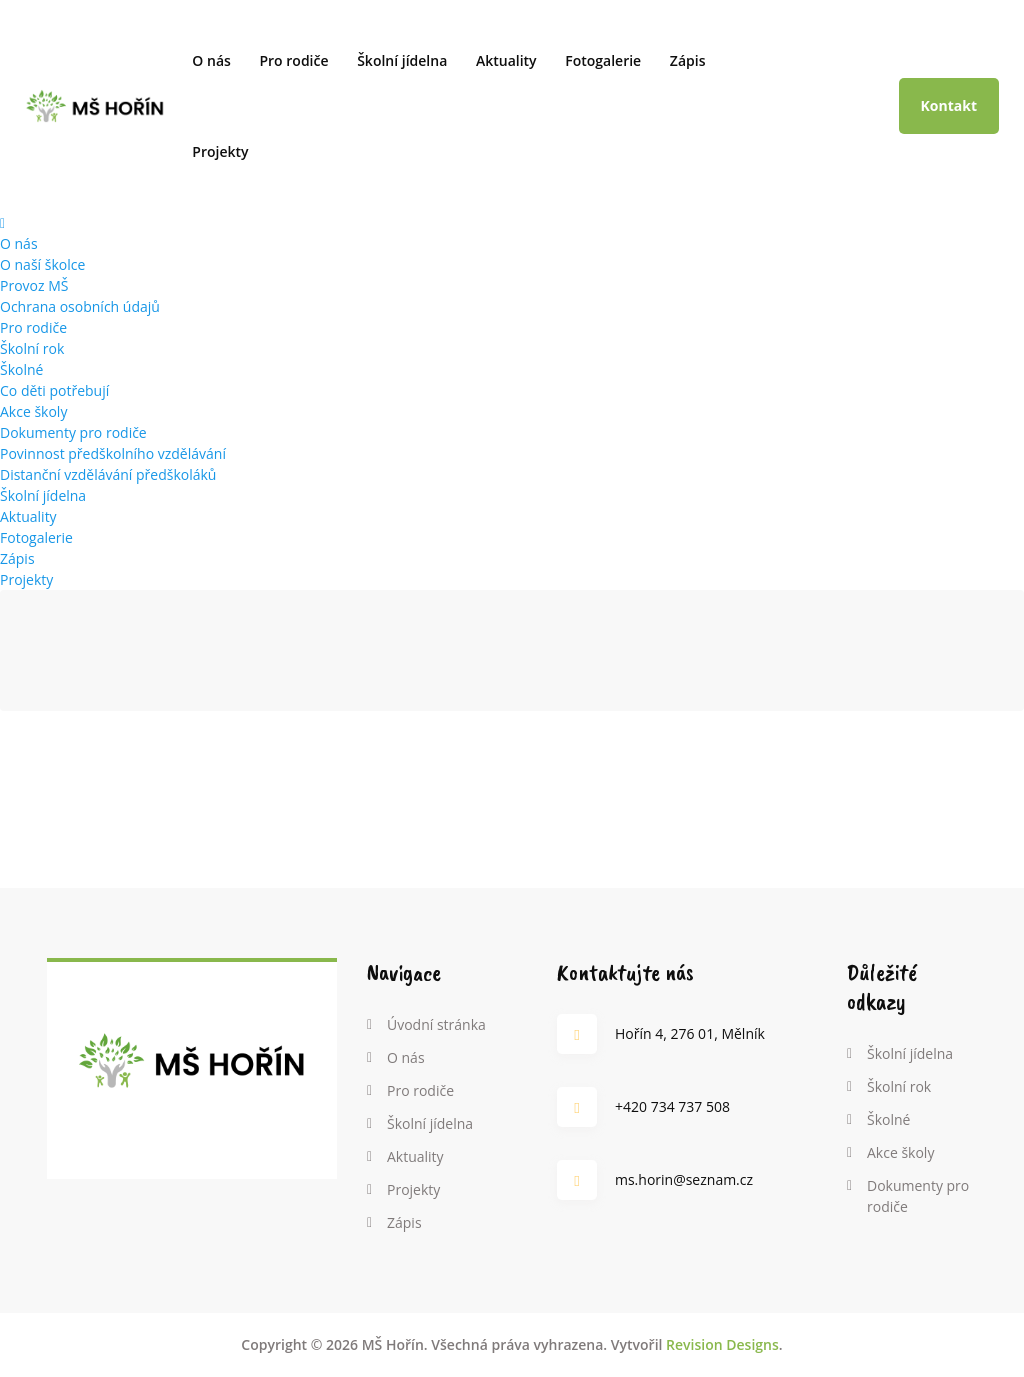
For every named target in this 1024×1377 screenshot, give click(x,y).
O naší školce (42, 264)
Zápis (688, 60)
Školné (21, 369)
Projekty (220, 151)
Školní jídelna (402, 60)
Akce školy (33, 411)
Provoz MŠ (34, 285)
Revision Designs (722, 1344)
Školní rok (32, 348)
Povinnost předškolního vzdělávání (113, 453)
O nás (211, 60)
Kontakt (949, 105)
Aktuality (506, 60)
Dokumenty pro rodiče (73, 432)
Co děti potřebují (54, 390)
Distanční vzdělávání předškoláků (108, 474)
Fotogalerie (603, 60)
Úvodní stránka (436, 1024)
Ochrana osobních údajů (80, 306)
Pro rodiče (293, 60)
